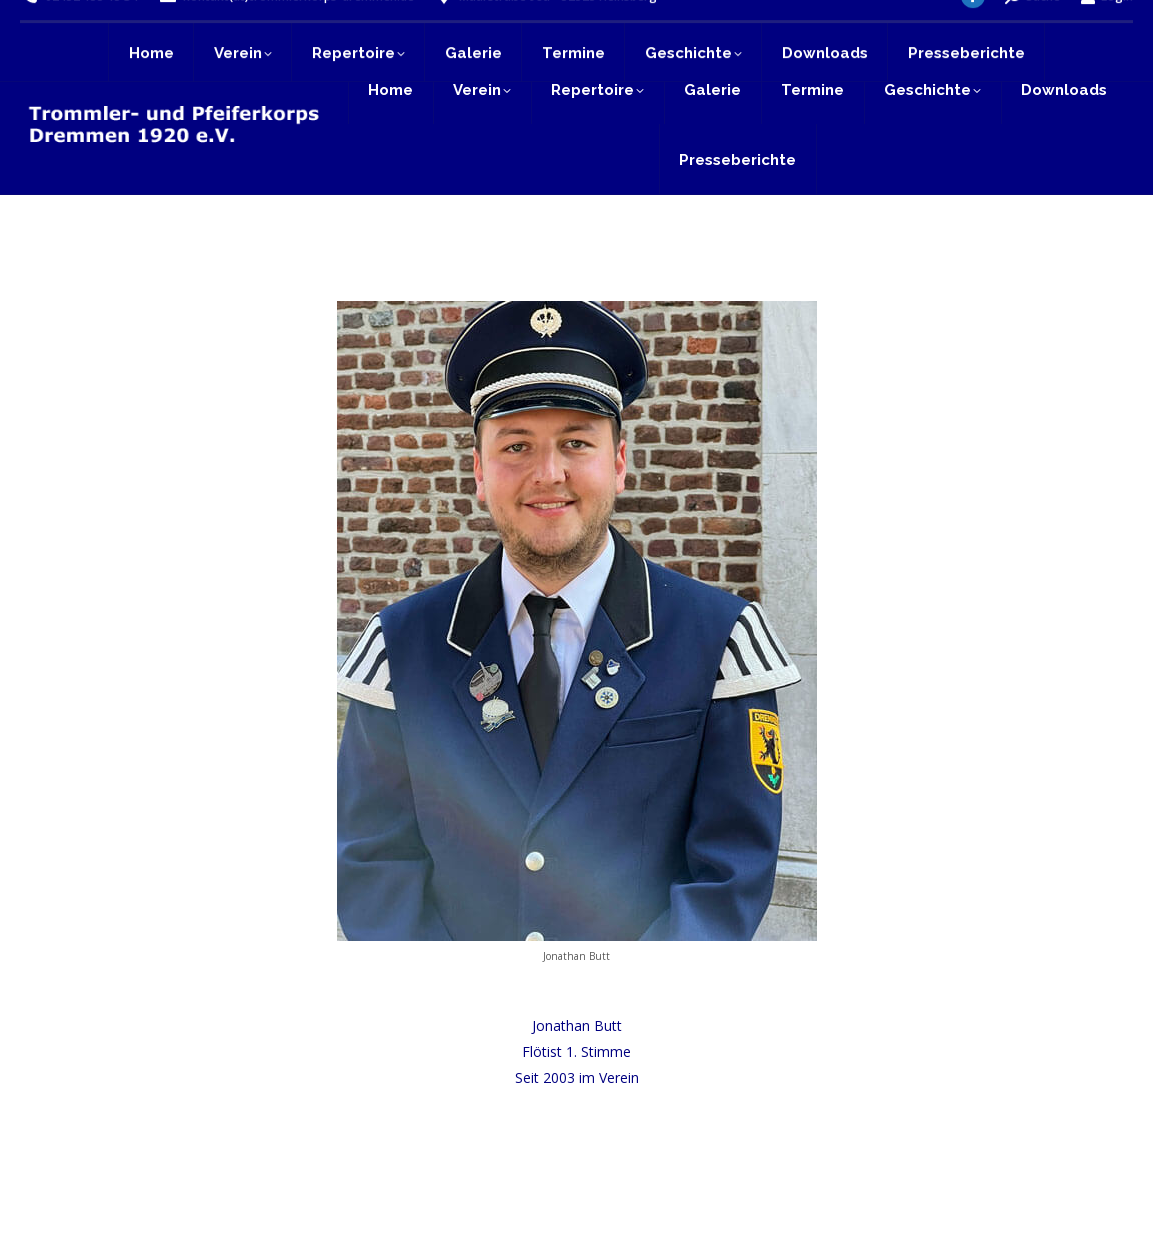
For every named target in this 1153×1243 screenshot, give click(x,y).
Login (1106, 27)
